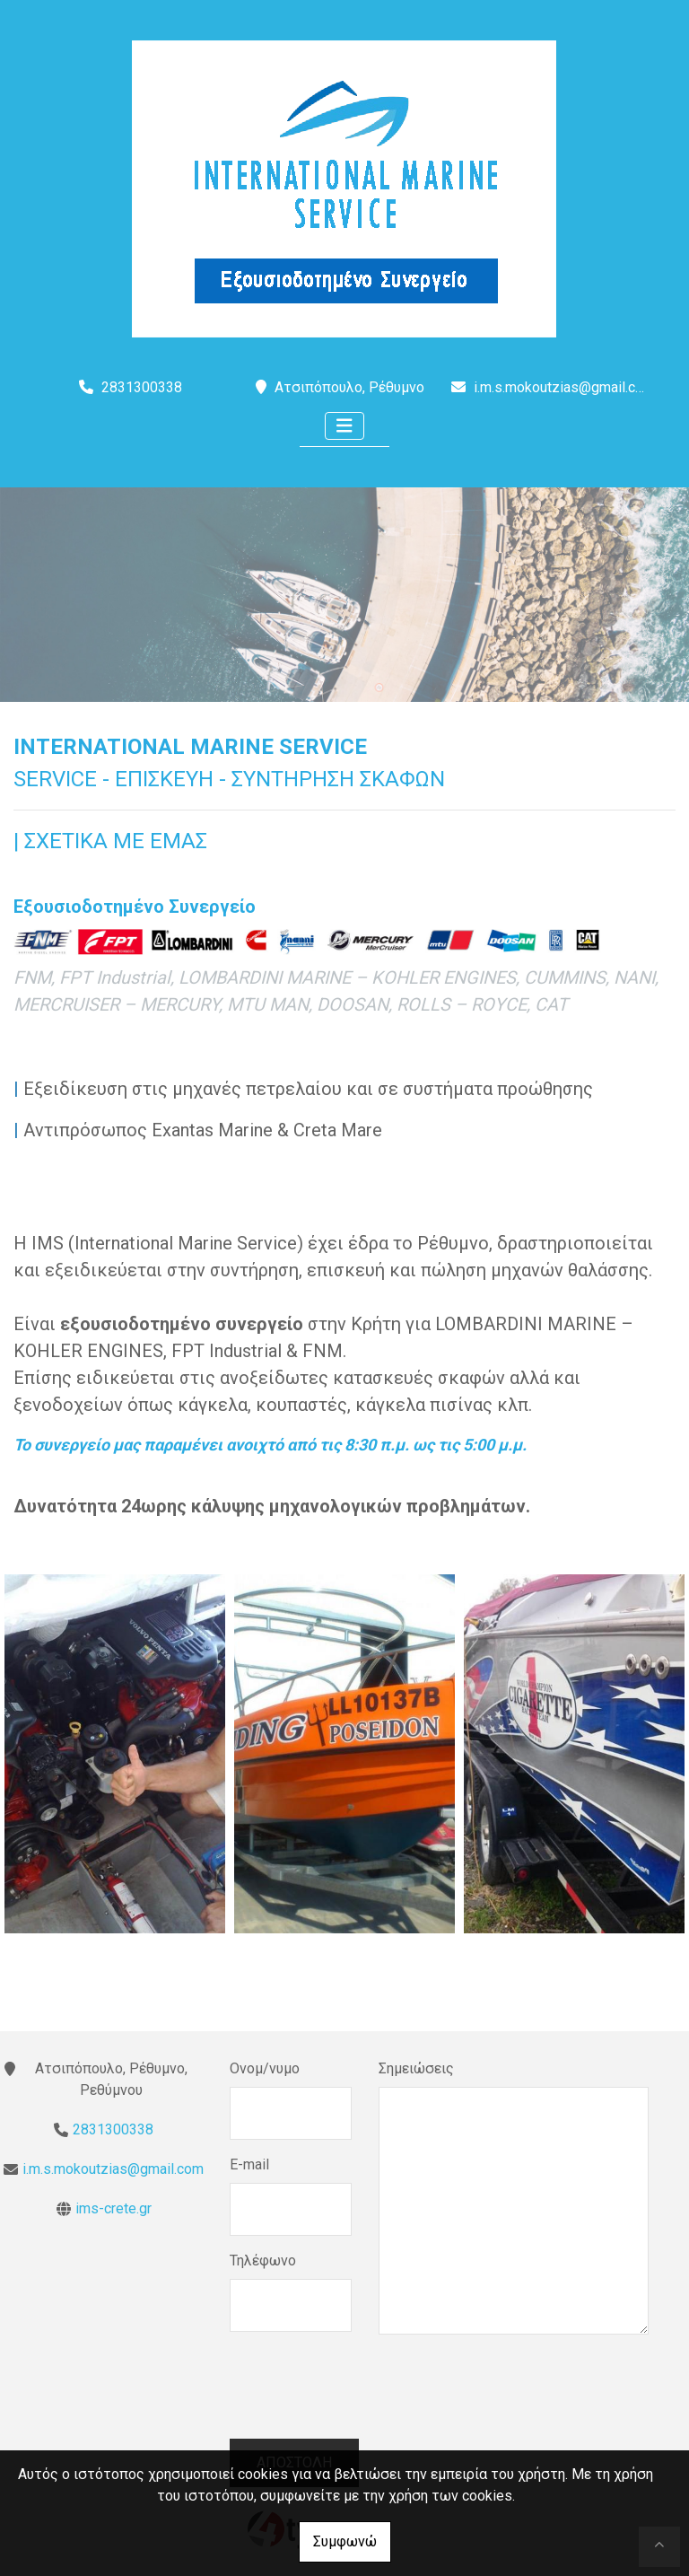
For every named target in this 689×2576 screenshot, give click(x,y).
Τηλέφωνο (263, 2260)
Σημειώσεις (416, 2068)
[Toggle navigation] (344, 426)
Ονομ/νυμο (265, 2068)
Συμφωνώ (345, 2541)
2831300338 (113, 2129)
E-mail (249, 2164)
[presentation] (366, 2399)
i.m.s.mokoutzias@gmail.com (564, 387)
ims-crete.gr (113, 2208)
